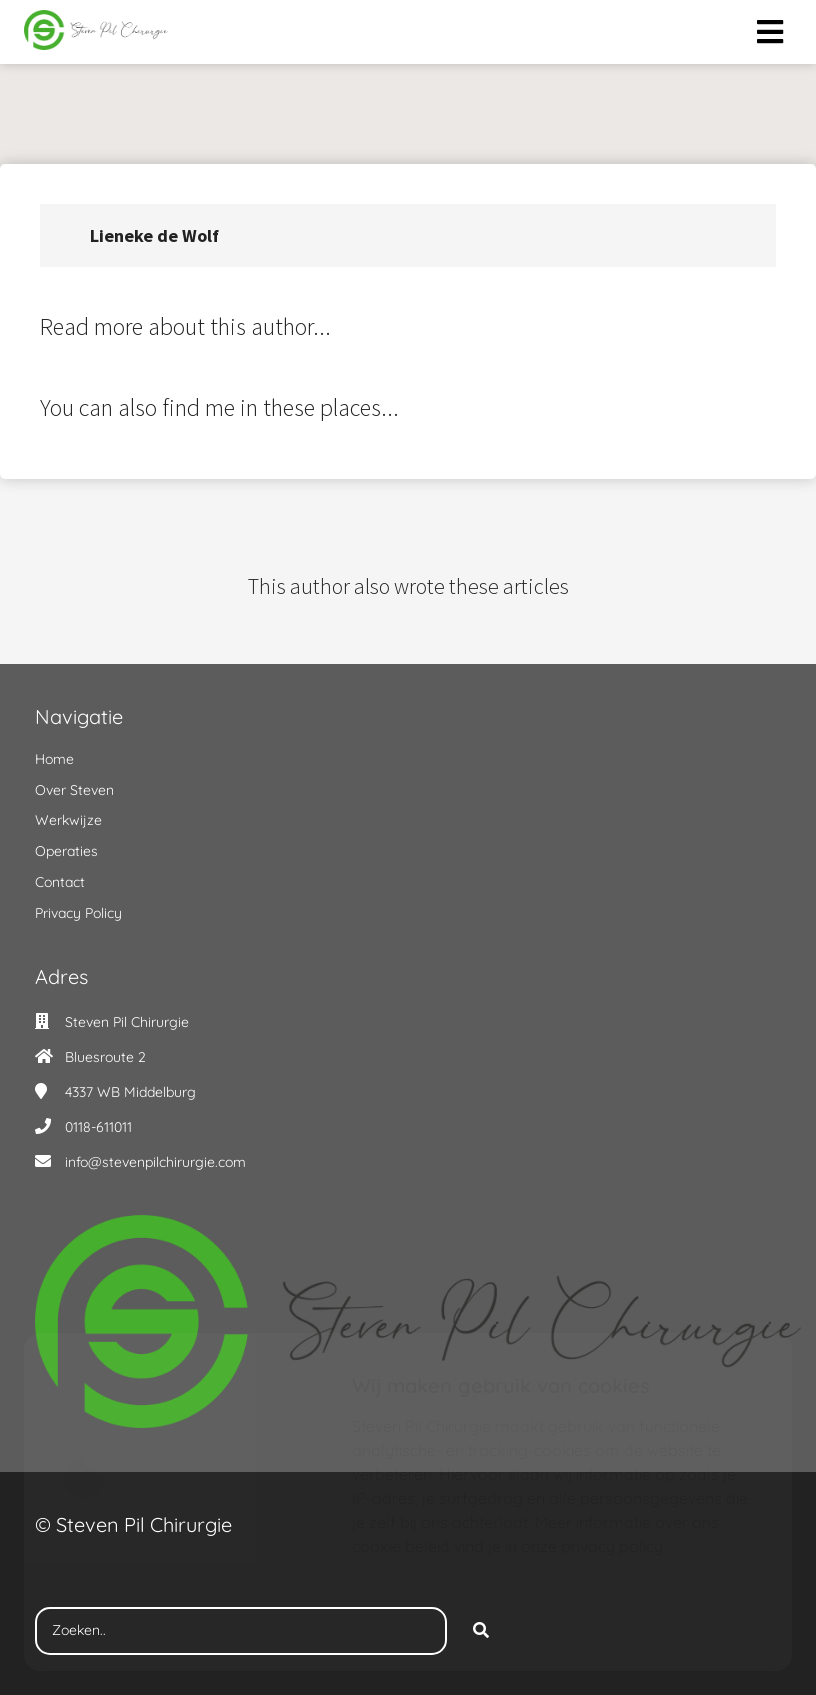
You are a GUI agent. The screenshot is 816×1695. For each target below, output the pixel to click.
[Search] (481, 1631)
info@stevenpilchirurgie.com (155, 1162)
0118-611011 (98, 1127)
